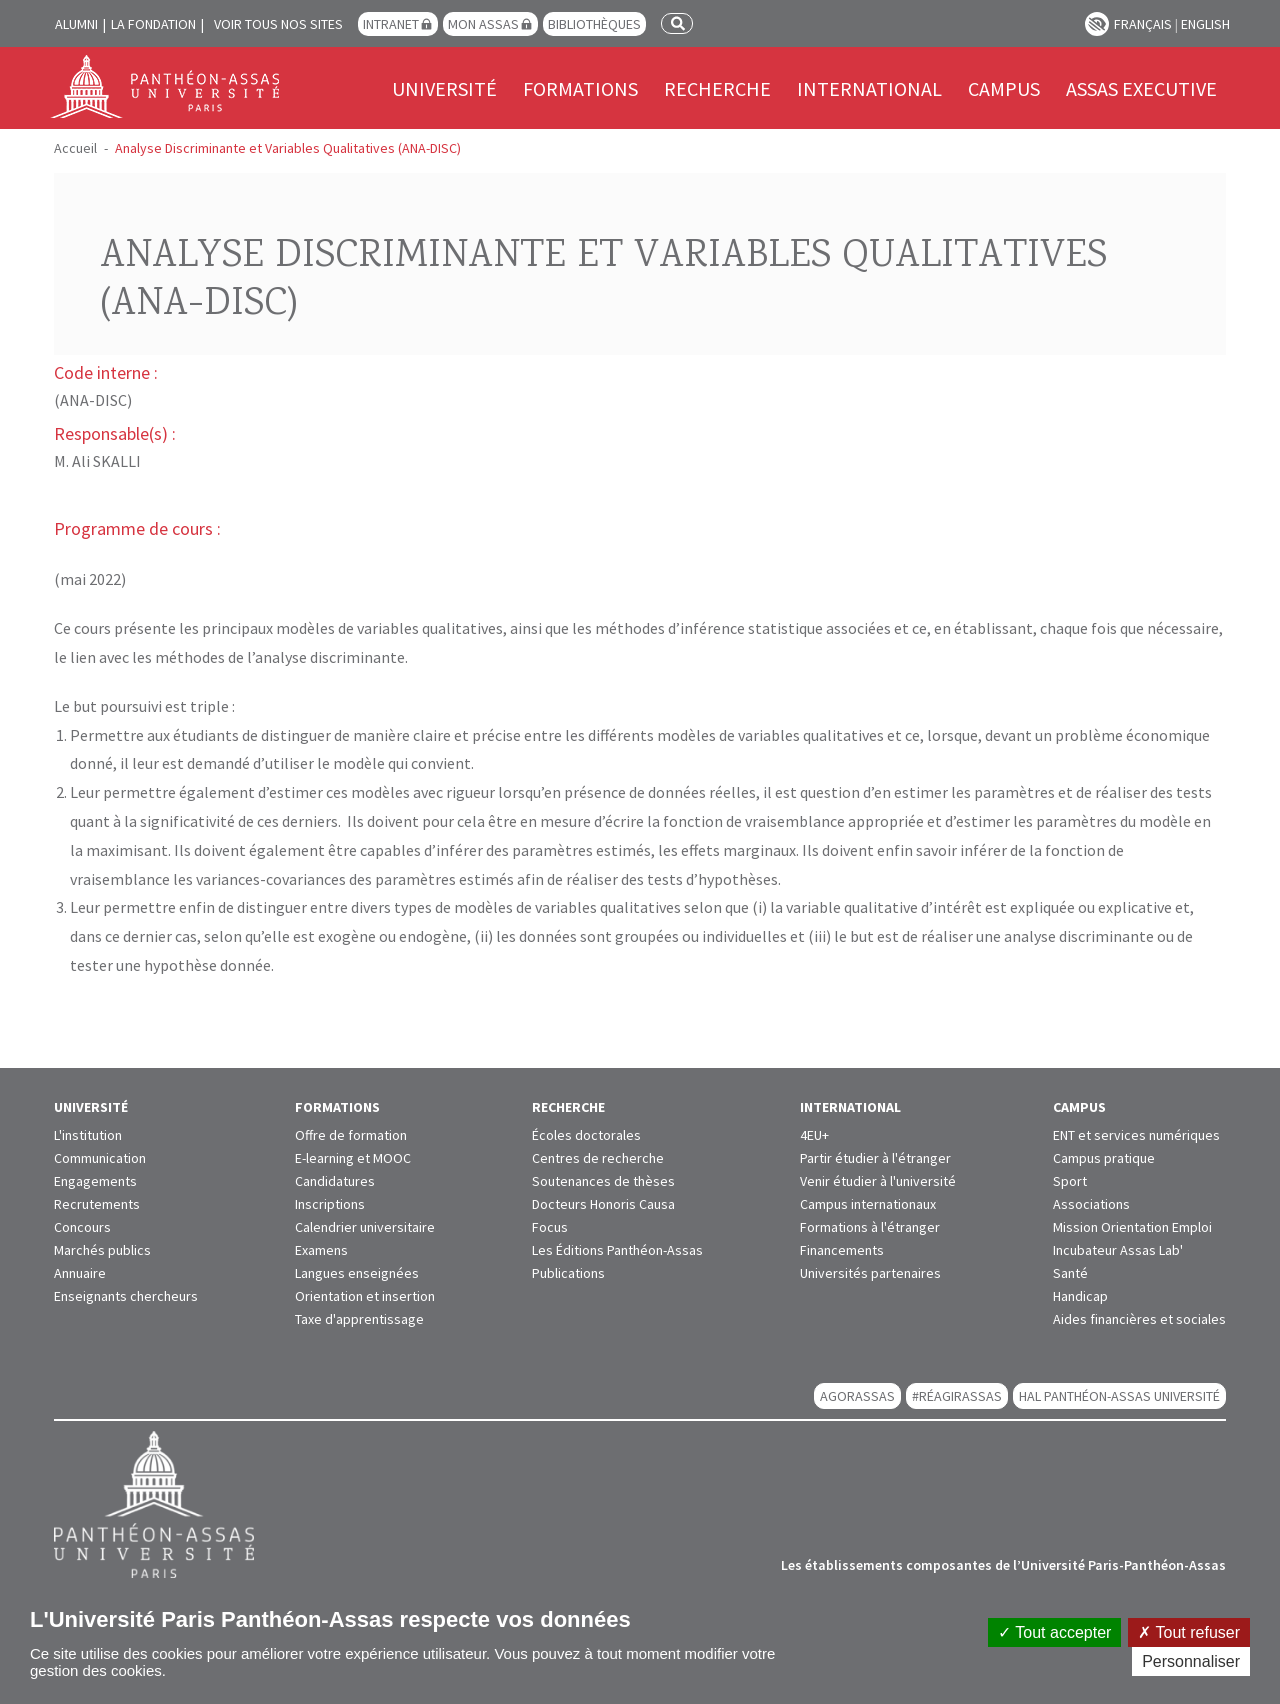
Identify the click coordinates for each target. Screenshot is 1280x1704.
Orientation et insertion (365, 1296)
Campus (1004, 88)
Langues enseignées (357, 1273)
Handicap (1080, 1296)
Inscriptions (330, 1204)
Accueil (75, 148)
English (1205, 24)
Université (444, 88)
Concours (82, 1227)
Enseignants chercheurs (126, 1296)
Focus (550, 1227)
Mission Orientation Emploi (1132, 1227)
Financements (842, 1250)
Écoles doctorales (586, 1135)
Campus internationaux (868, 1204)
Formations (580, 88)
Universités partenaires (870, 1273)
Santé (1070, 1273)
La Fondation (153, 24)
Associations (1091, 1204)
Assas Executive (1141, 88)
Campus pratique (1104, 1158)
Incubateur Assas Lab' (1118, 1250)
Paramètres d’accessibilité (1097, 24)
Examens (321, 1250)
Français (1143, 24)
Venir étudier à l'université (878, 1181)
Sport (1070, 1181)
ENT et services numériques (1136, 1135)
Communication (100, 1158)
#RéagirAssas (957, 1396)
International (869, 88)
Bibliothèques (594, 24)
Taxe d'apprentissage (359, 1319)
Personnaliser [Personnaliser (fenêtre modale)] (1191, 1661)
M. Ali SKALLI (97, 461)
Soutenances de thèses (603, 1181)
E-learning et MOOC (353, 1158)
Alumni (76, 24)
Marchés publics (102, 1250)
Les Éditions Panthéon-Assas (617, 1250)
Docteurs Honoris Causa (603, 1204)
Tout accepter (1054, 1632)
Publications (568, 1273)
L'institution (88, 1135)
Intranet (391, 24)
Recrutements (97, 1204)
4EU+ (814, 1135)
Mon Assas (483, 24)
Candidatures (335, 1181)
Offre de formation (351, 1135)
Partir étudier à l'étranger (875, 1158)
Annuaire (80, 1273)
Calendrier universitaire (365, 1227)
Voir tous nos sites (278, 24)
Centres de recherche (598, 1158)
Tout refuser (1189, 1632)
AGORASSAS (857, 1396)
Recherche (717, 88)
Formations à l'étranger (870, 1227)
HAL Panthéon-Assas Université (1119, 1396)
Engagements (95, 1181)
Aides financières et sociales (1139, 1319)
